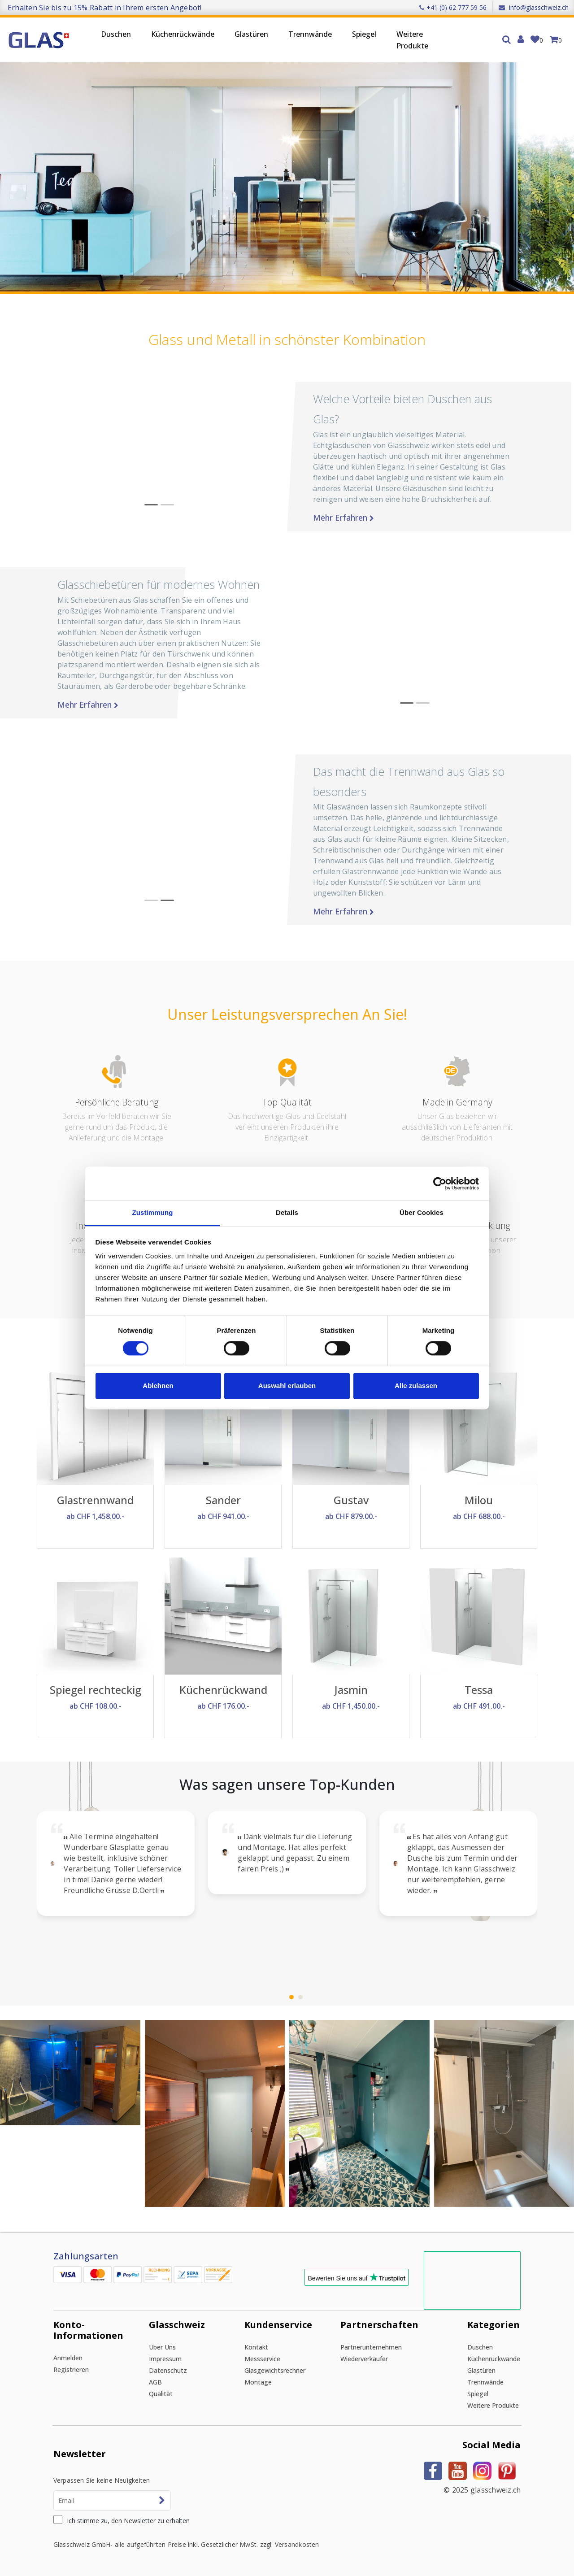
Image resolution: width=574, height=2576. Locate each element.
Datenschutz (168, 2370)
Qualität (161, 2393)
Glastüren (251, 34)
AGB (155, 2382)
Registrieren (71, 2369)
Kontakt (256, 2347)
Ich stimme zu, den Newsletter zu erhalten (128, 2520)
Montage (258, 2382)
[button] (407, 633)
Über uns (162, 2347)
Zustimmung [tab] (152, 1212)
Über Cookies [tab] (422, 1212)
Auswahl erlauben (287, 1385)
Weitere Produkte (412, 40)
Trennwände (310, 34)
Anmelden (68, 2358)
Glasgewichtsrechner (274, 2370)
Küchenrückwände (182, 34)
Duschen (116, 34)
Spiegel (364, 34)
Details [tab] (287, 1212)
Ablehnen (158, 1385)
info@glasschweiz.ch (534, 7)
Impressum (165, 2358)
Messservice (262, 2358)
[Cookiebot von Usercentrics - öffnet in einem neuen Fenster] (439, 1183)
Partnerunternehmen (371, 2347)
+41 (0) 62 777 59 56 (453, 7)
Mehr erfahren (504, 517)
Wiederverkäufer (364, 2358)
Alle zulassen (416, 1385)
